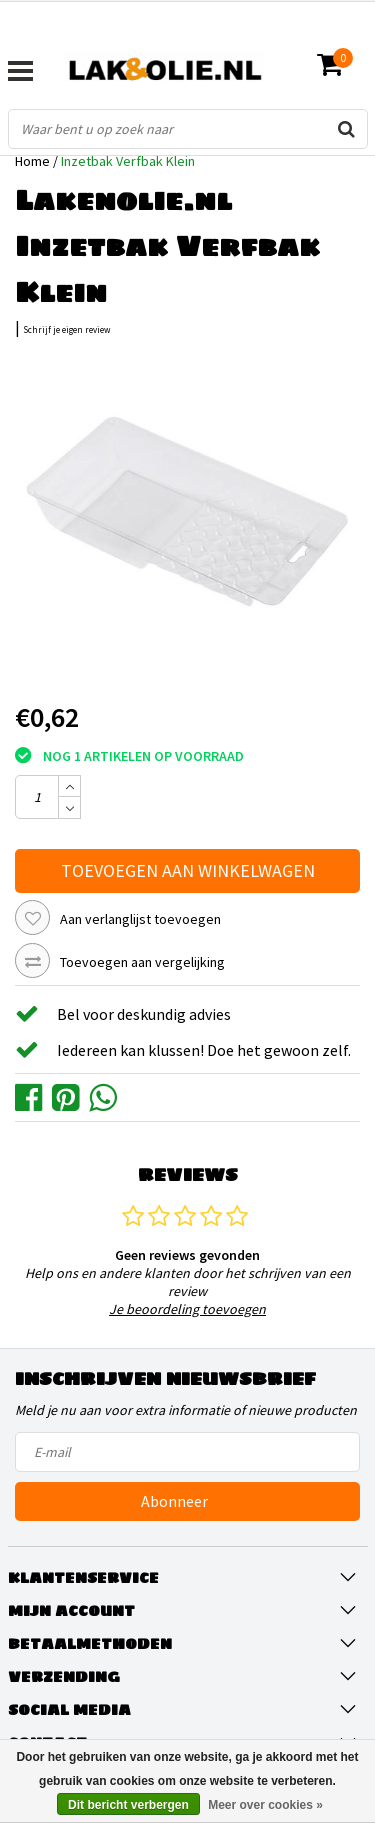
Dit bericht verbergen (128, 1805)
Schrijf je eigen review (66, 329)
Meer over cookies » (265, 1805)
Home (32, 161)
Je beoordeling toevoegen (187, 1309)
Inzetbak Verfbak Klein (128, 161)
